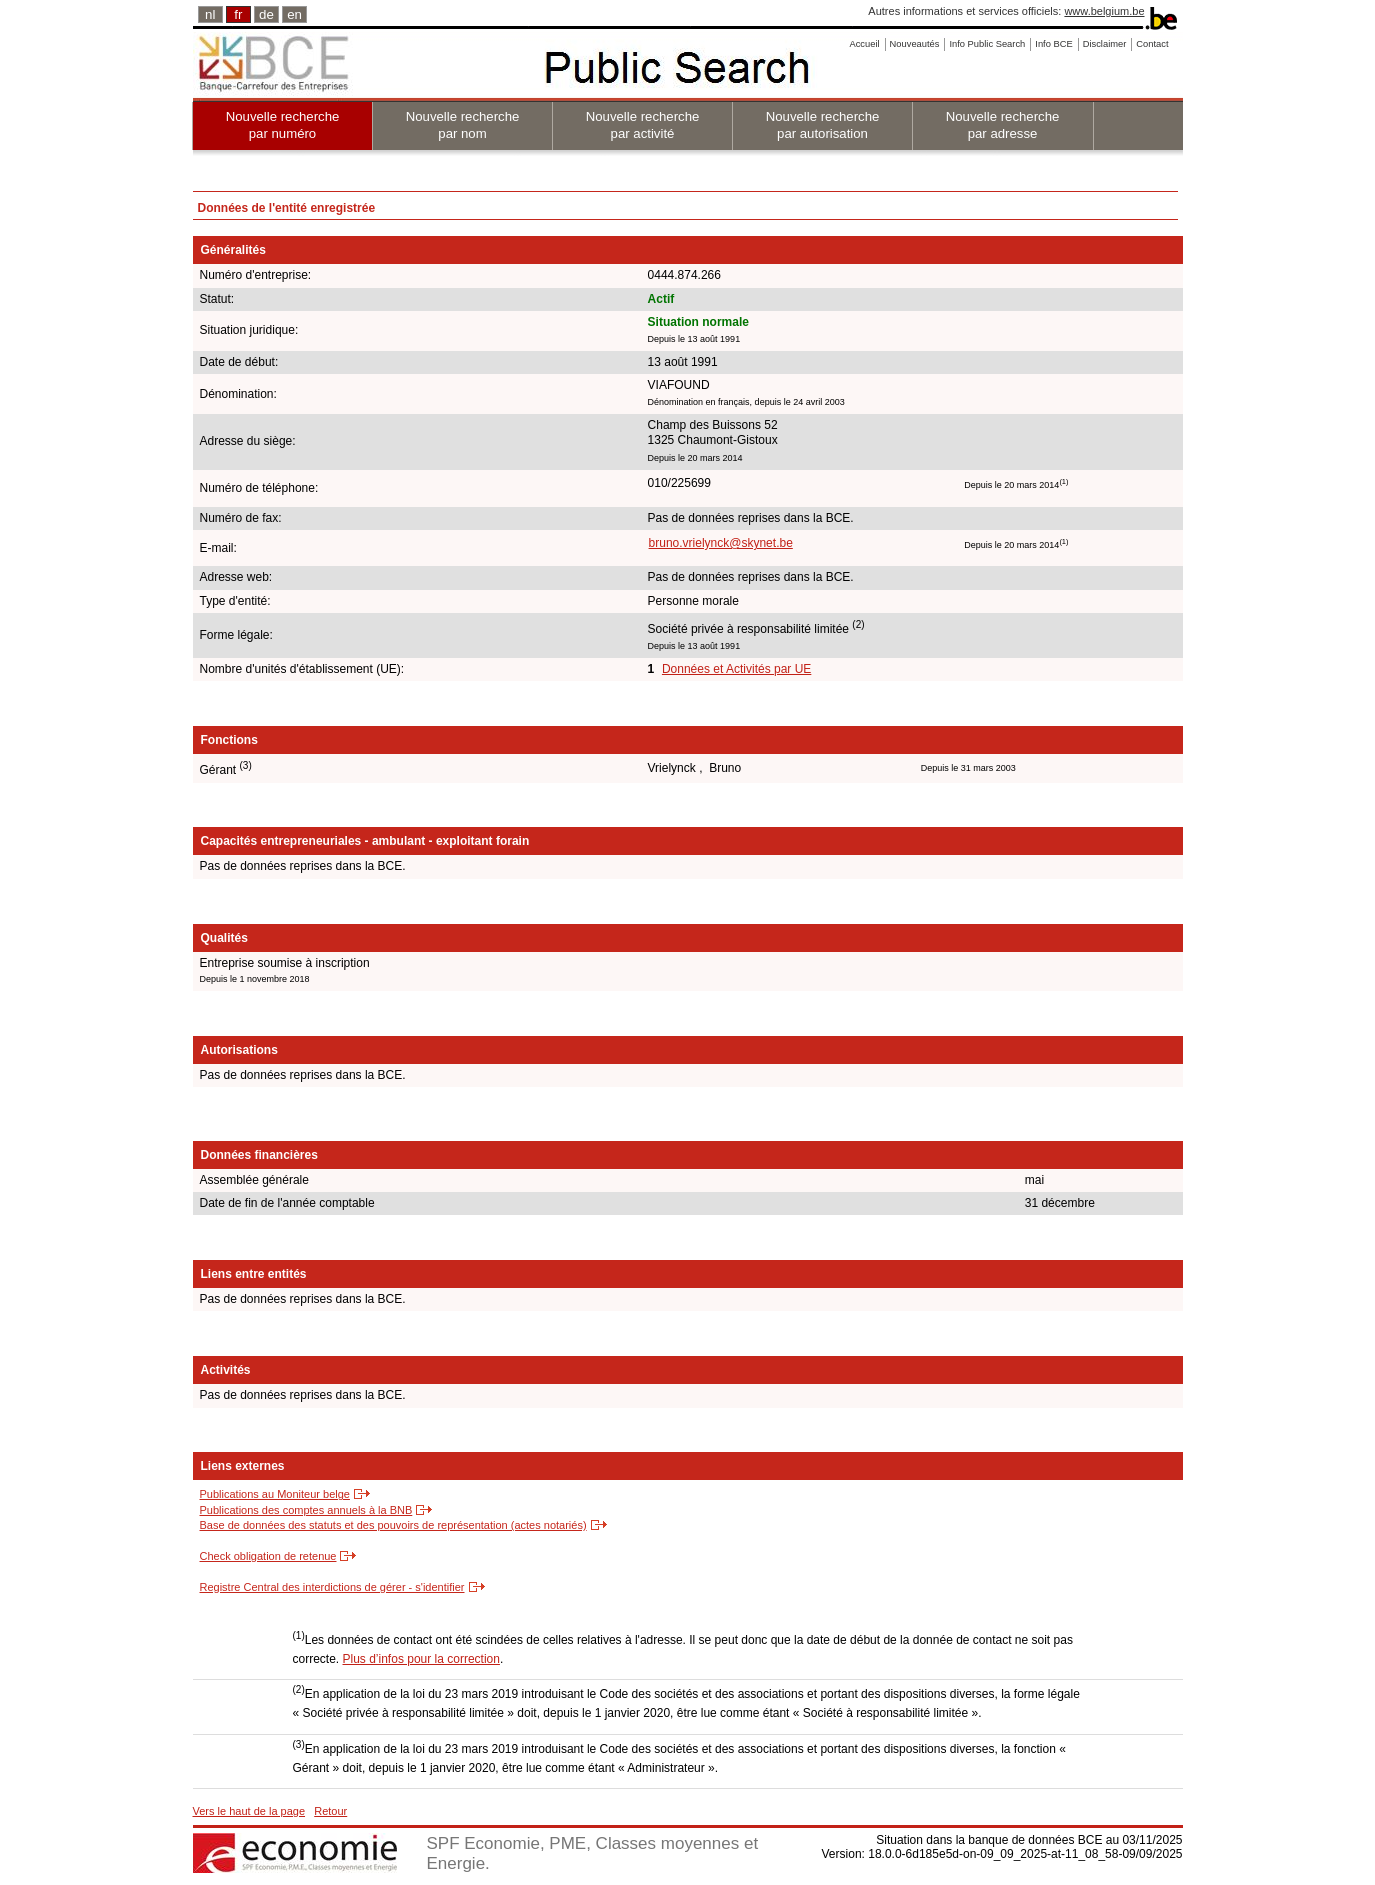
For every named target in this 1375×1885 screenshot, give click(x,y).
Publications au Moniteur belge (275, 1494)
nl (210, 14)
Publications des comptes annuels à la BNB (306, 1510)
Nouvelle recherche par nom (463, 125)
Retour (330, 1811)
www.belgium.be (1104, 11)
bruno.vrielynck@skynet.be (721, 543)
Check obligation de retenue (268, 1556)
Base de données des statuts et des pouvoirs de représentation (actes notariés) (393, 1525)
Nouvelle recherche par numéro (283, 125)
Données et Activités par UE (736, 669)
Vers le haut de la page (249, 1811)
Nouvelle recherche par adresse (1003, 125)
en (294, 14)
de (266, 14)
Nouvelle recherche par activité (643, 125)
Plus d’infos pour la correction (421, 1659)
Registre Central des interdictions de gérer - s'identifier (332, 1587)
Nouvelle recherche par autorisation (823, 125)
